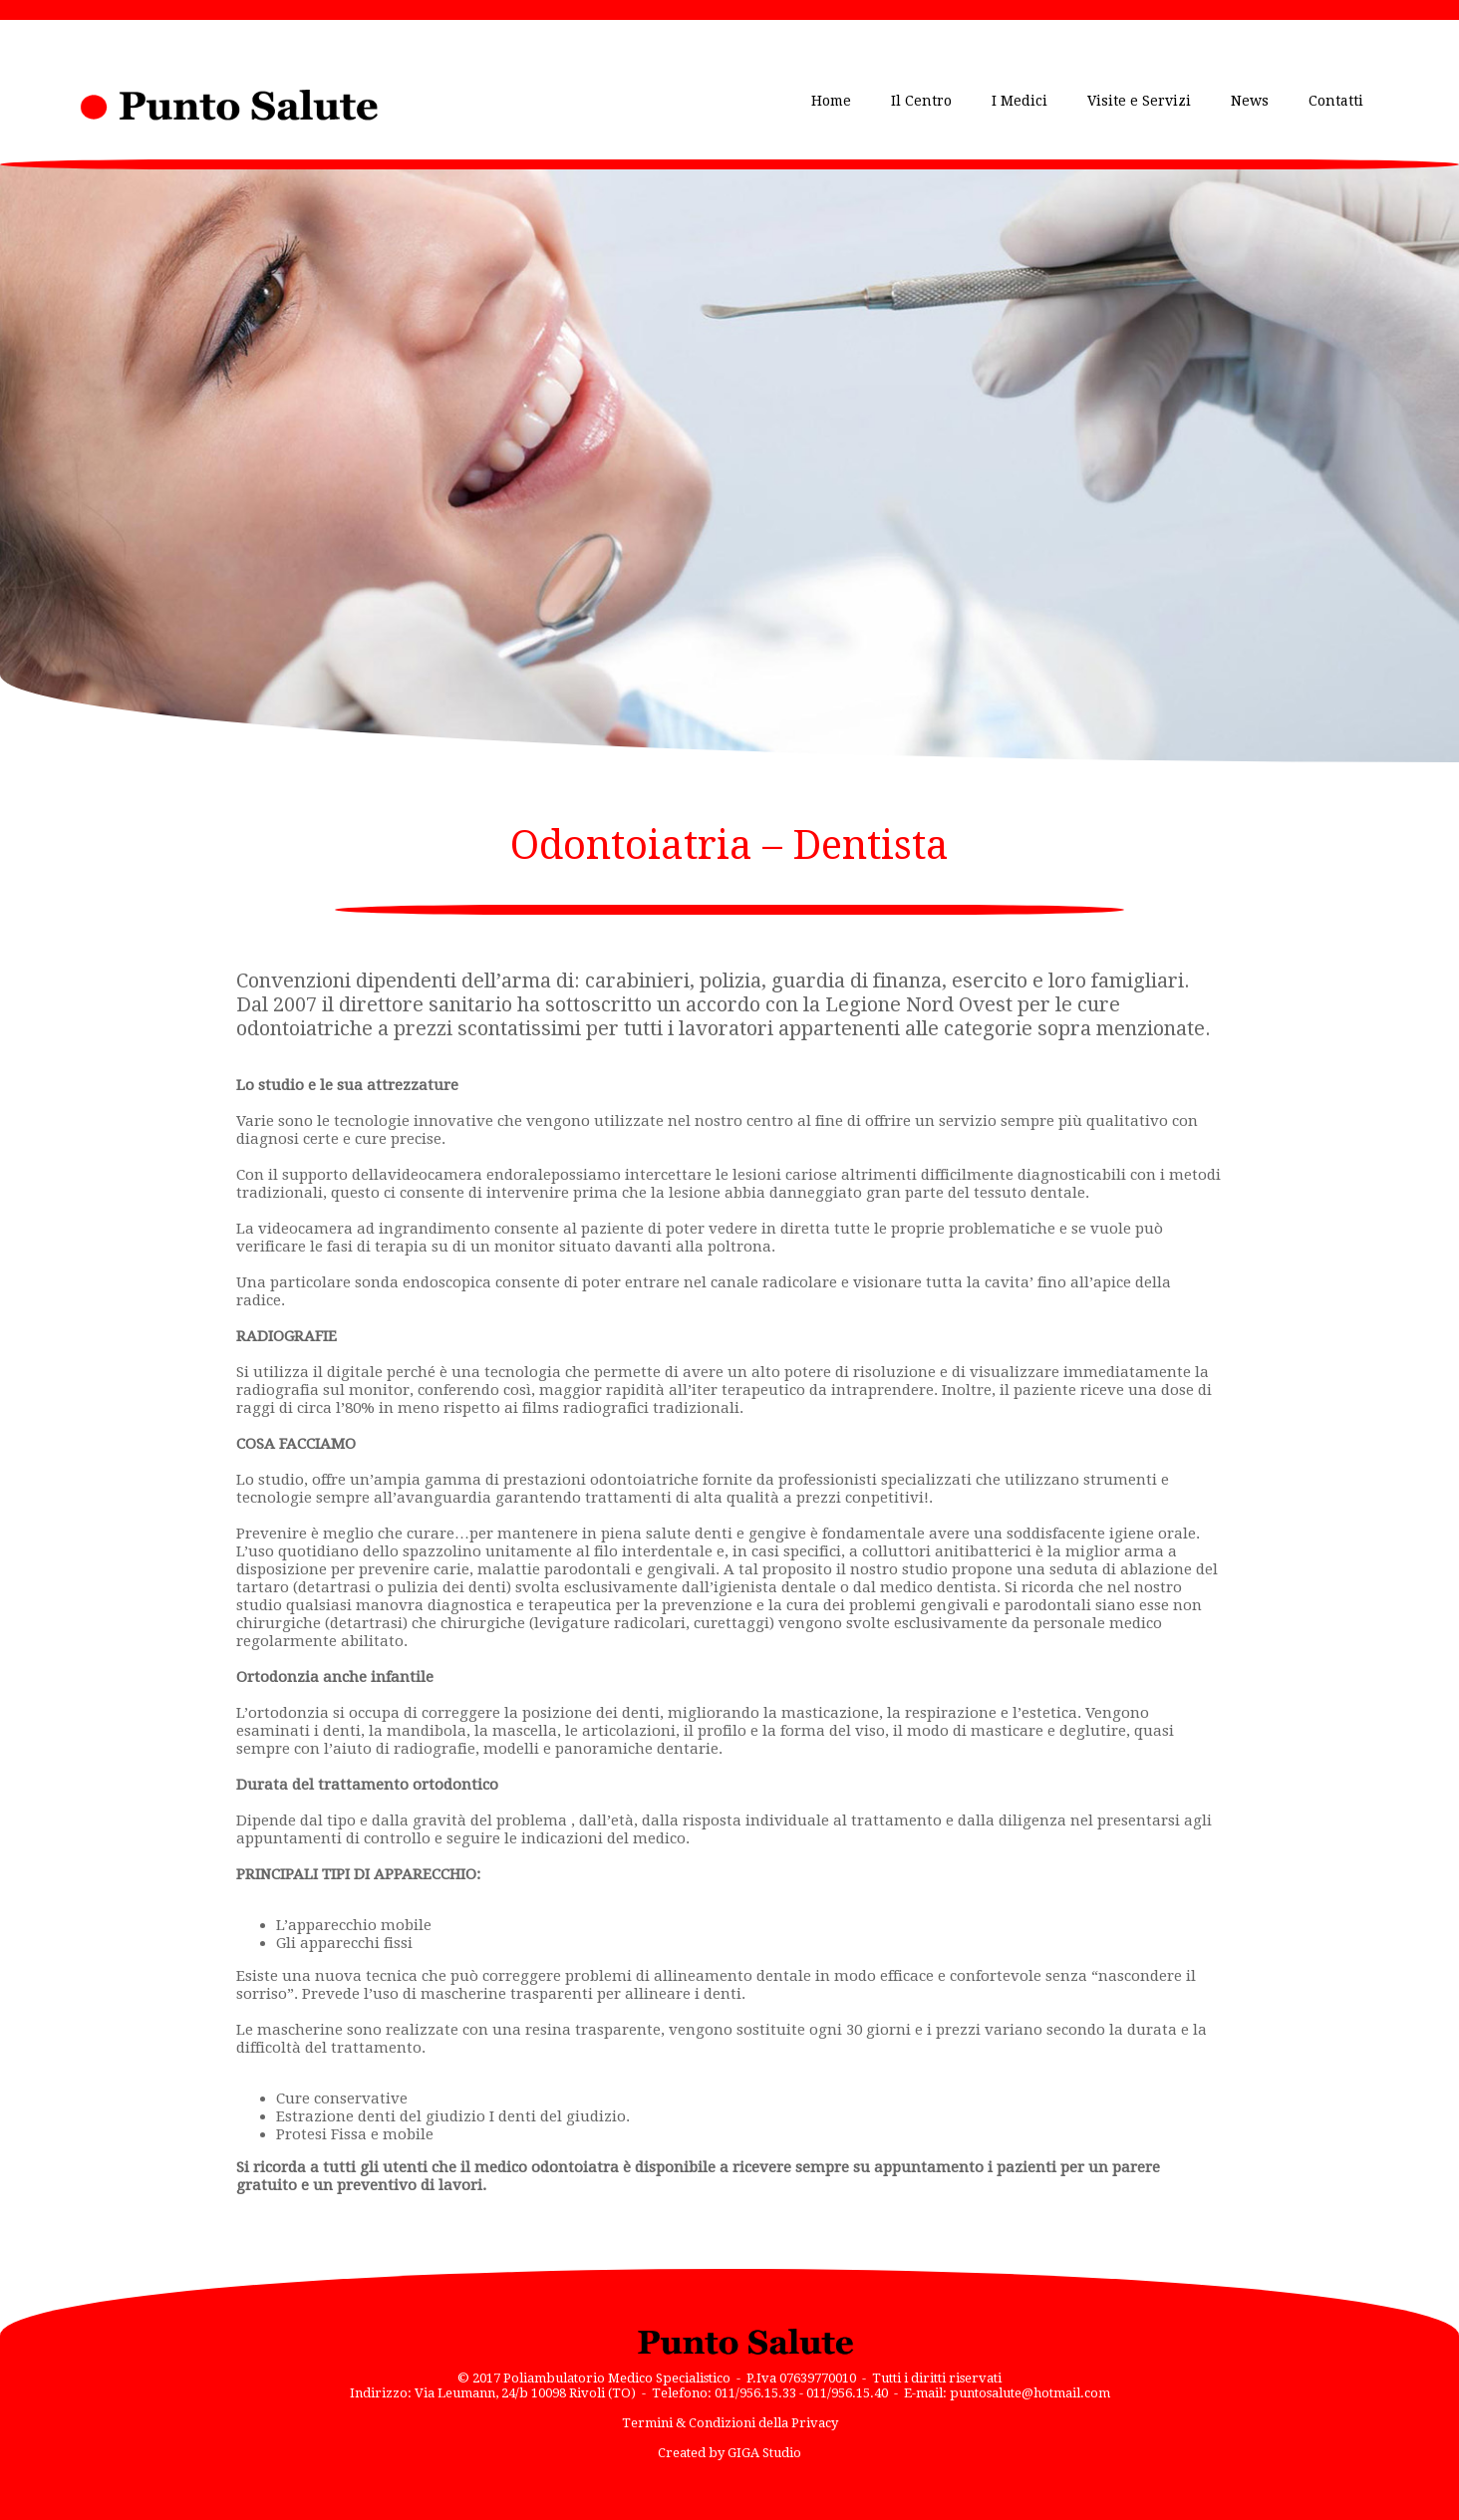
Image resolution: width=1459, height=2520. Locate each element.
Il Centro (921, 101)
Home (831, 101)
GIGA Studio (764, 2452)
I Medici (1019, 101)
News (1250, 101)
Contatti (1336, 101)
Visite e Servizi (1139, 101)
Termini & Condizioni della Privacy (730, 2422)
